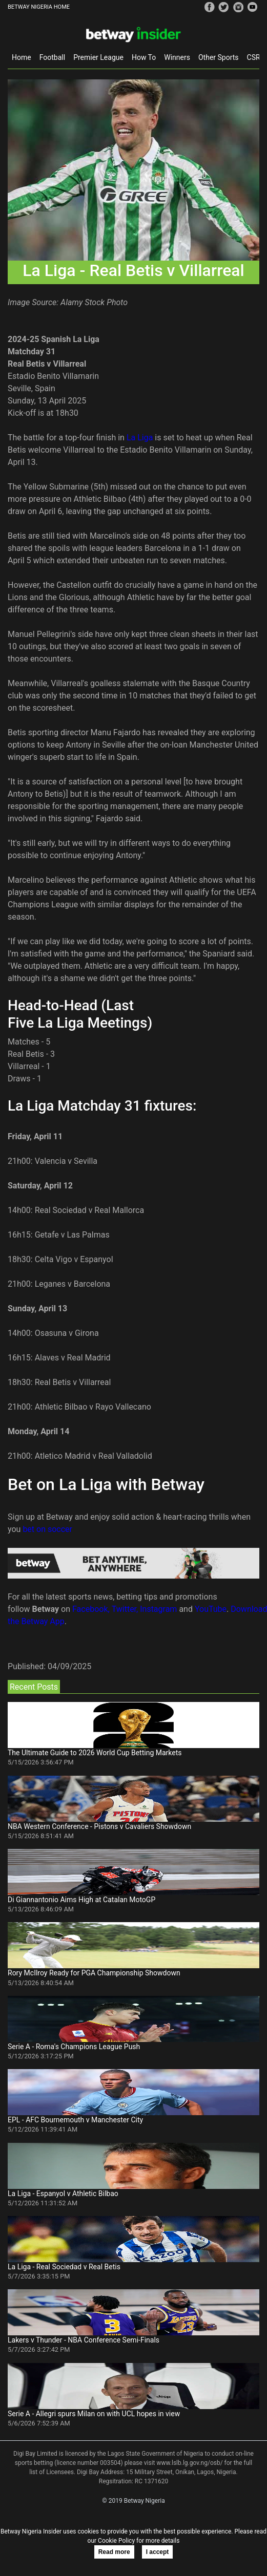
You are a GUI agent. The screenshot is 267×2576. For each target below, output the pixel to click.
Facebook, (91, 1609)
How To (144, 57)
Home (21, 57)
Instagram (158, 1609)
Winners (177, 57)
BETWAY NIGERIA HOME (39, 7)
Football (52, 57)
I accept (157, 2552)
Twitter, (125, 1609)
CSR (253, 57)
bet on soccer (47, 1529)
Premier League (98, 57)
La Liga (140, 437)
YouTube (211, 1609)
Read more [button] (114, 2552)
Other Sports (218, 57)
